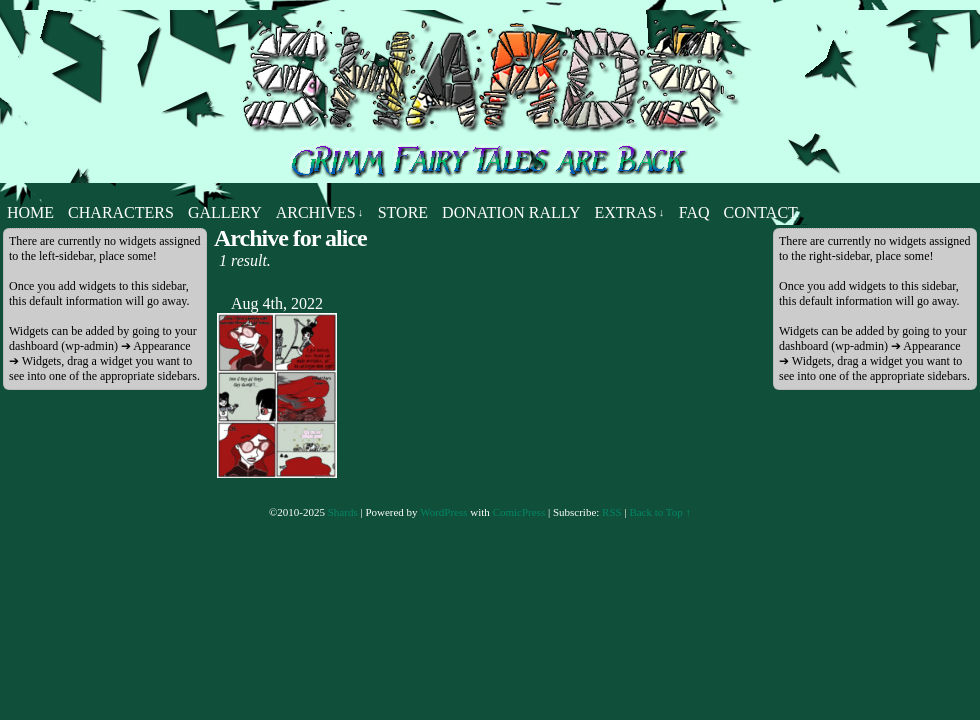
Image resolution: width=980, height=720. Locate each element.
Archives (320, 212)
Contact (761, 212)
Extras (629, 212)
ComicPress (519, 512)
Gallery (225, 212)
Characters (121, 212)
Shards (343, 512)
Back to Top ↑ (660, 512)
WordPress (443, 512)
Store (403, 212)
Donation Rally (511, 212)
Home (30, 212)
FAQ (694, 212)
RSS (612, 512)
